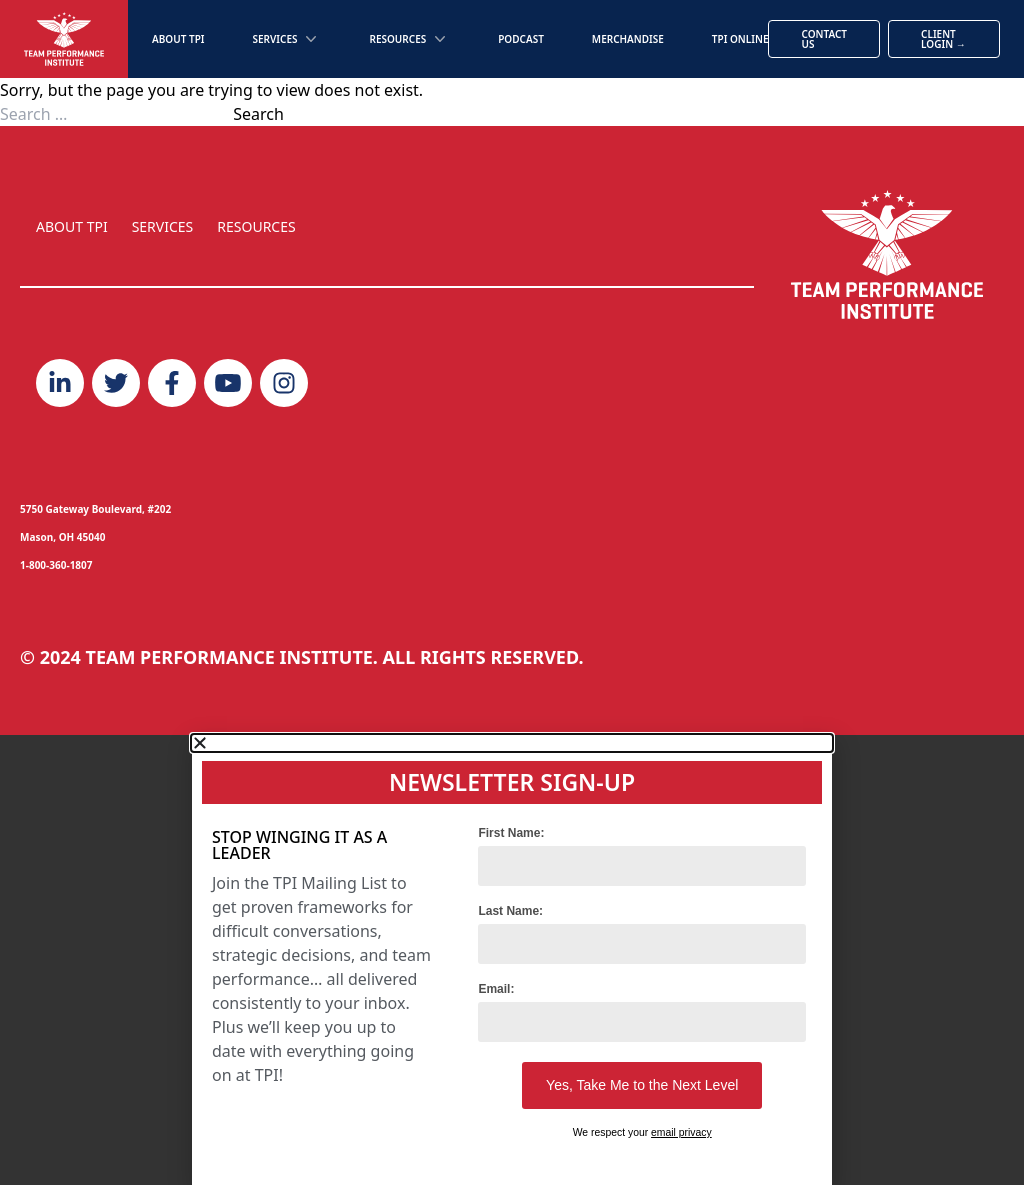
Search (258, 114)
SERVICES (163, 226)
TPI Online (740, 39)
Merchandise (628, 39)
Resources (409, 39)
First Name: (511, 833)
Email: (496, 989)
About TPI (178, 39)
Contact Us (824, 39)
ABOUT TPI (72, 226)
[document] (512, 960)
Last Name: (510, 911)
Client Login (943, 39)
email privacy (681, 1132)
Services (286, 39)
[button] (512, 743)
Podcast (521, 39)
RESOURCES (256, 226)
